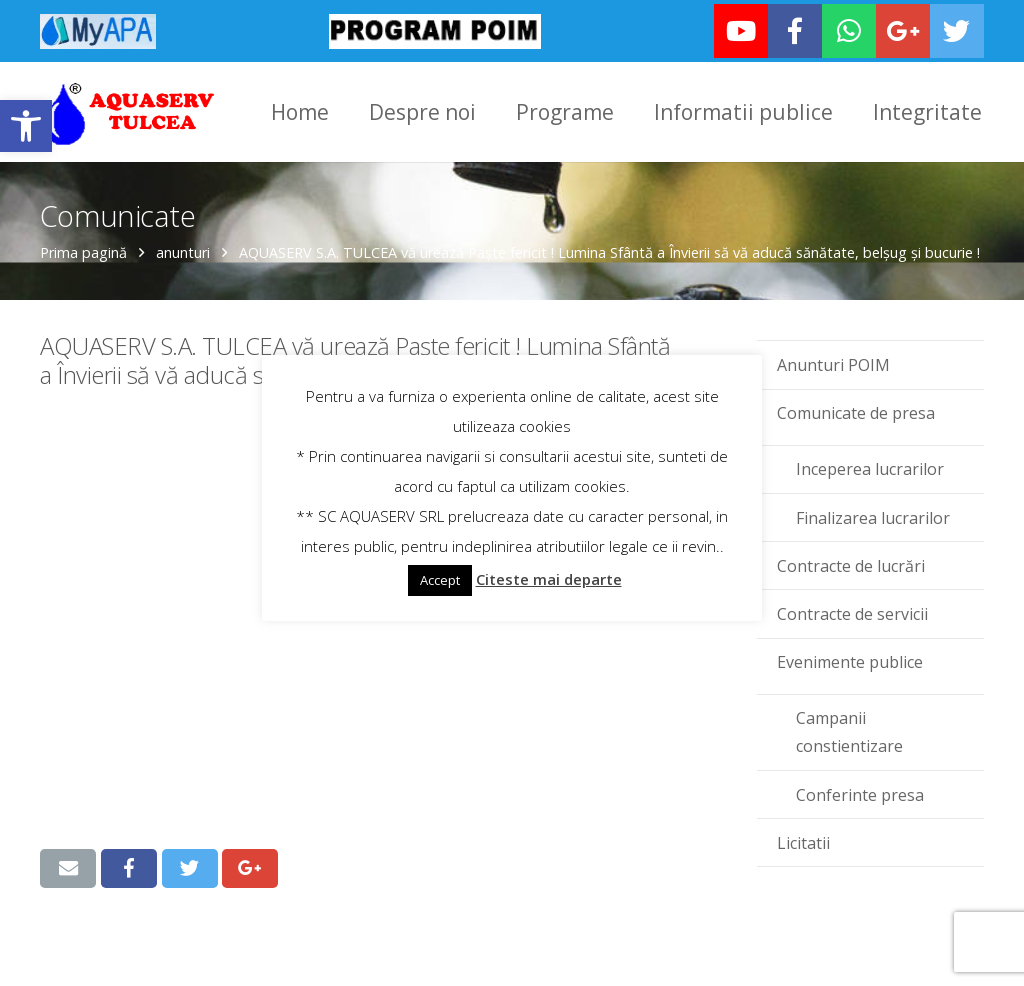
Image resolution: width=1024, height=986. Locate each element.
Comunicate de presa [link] (856, 413)
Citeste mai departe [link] (549, 579)
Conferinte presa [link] (860, 794)
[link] (26, 126)
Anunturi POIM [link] (833, 364)
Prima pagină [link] (83, 252)
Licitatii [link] (803, 842)
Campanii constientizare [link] (849, 732)
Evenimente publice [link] (850, 662)
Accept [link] (440, 580)
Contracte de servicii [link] (852, 613)
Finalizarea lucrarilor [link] (873, 517)
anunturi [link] (183, 252)
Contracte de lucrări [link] (851, 565)
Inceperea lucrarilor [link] (870, 469)
